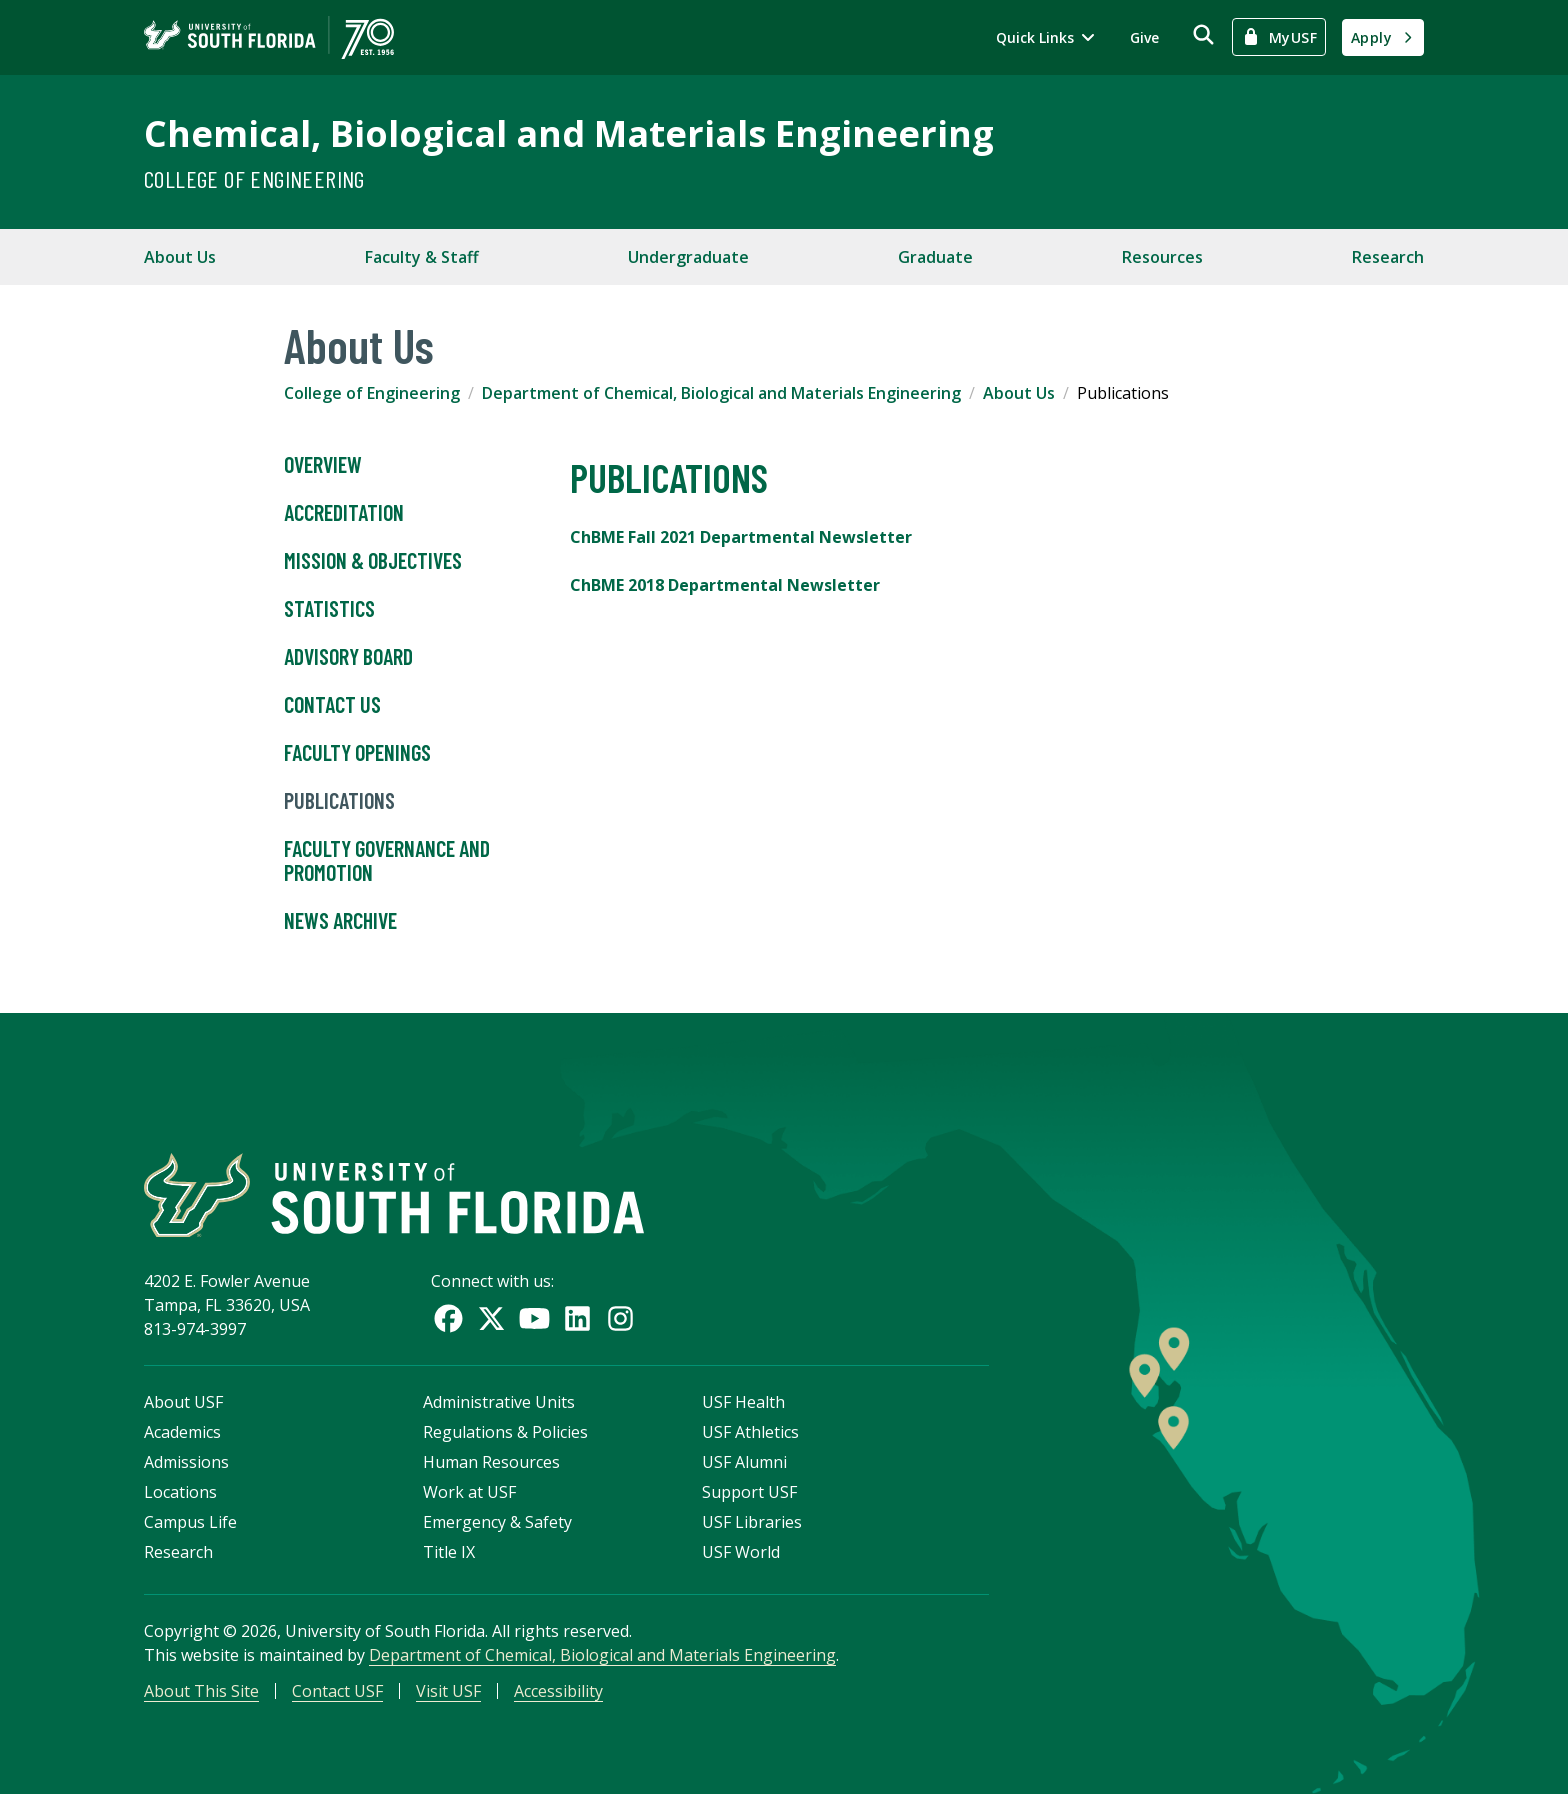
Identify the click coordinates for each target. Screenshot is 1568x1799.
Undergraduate (688, 257)
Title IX (449, 1556)
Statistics (329, 609)
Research (1388, 257)
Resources (1162, 257)
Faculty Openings (357, 753)
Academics (182, 1436)
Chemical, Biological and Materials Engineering (569, 133)
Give (1144, 37)
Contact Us (332, 705)
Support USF (749, 1496)
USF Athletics (750, 1436)
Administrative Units (499, 1406)
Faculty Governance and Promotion (387, 861)
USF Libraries (752, 1526)
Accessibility (558, 1695)
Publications (339, 801)
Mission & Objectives (373, 561)
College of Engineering (254, 178)
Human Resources (491, 1466)
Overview (323, 465)
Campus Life (190, 1526)
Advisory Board (348, 657)
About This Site (201, 1695)
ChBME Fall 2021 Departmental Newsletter (741, 537)
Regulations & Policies (505, 1436)
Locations (180, 1496)
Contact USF (337, 1695)
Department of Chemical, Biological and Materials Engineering (721, 393)
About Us (180, 257)
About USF (183, 1406)
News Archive (340, 921)
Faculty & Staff (422, 257)
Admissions (186, 1466)
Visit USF (448, 1695)
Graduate (935, 257)
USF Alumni (744, 1466)
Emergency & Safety (497, 1526)
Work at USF (469, 1496)
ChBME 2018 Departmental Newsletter (725, 585)
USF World (741, 1556)
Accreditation (344, 513)
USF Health (743, 1406)
